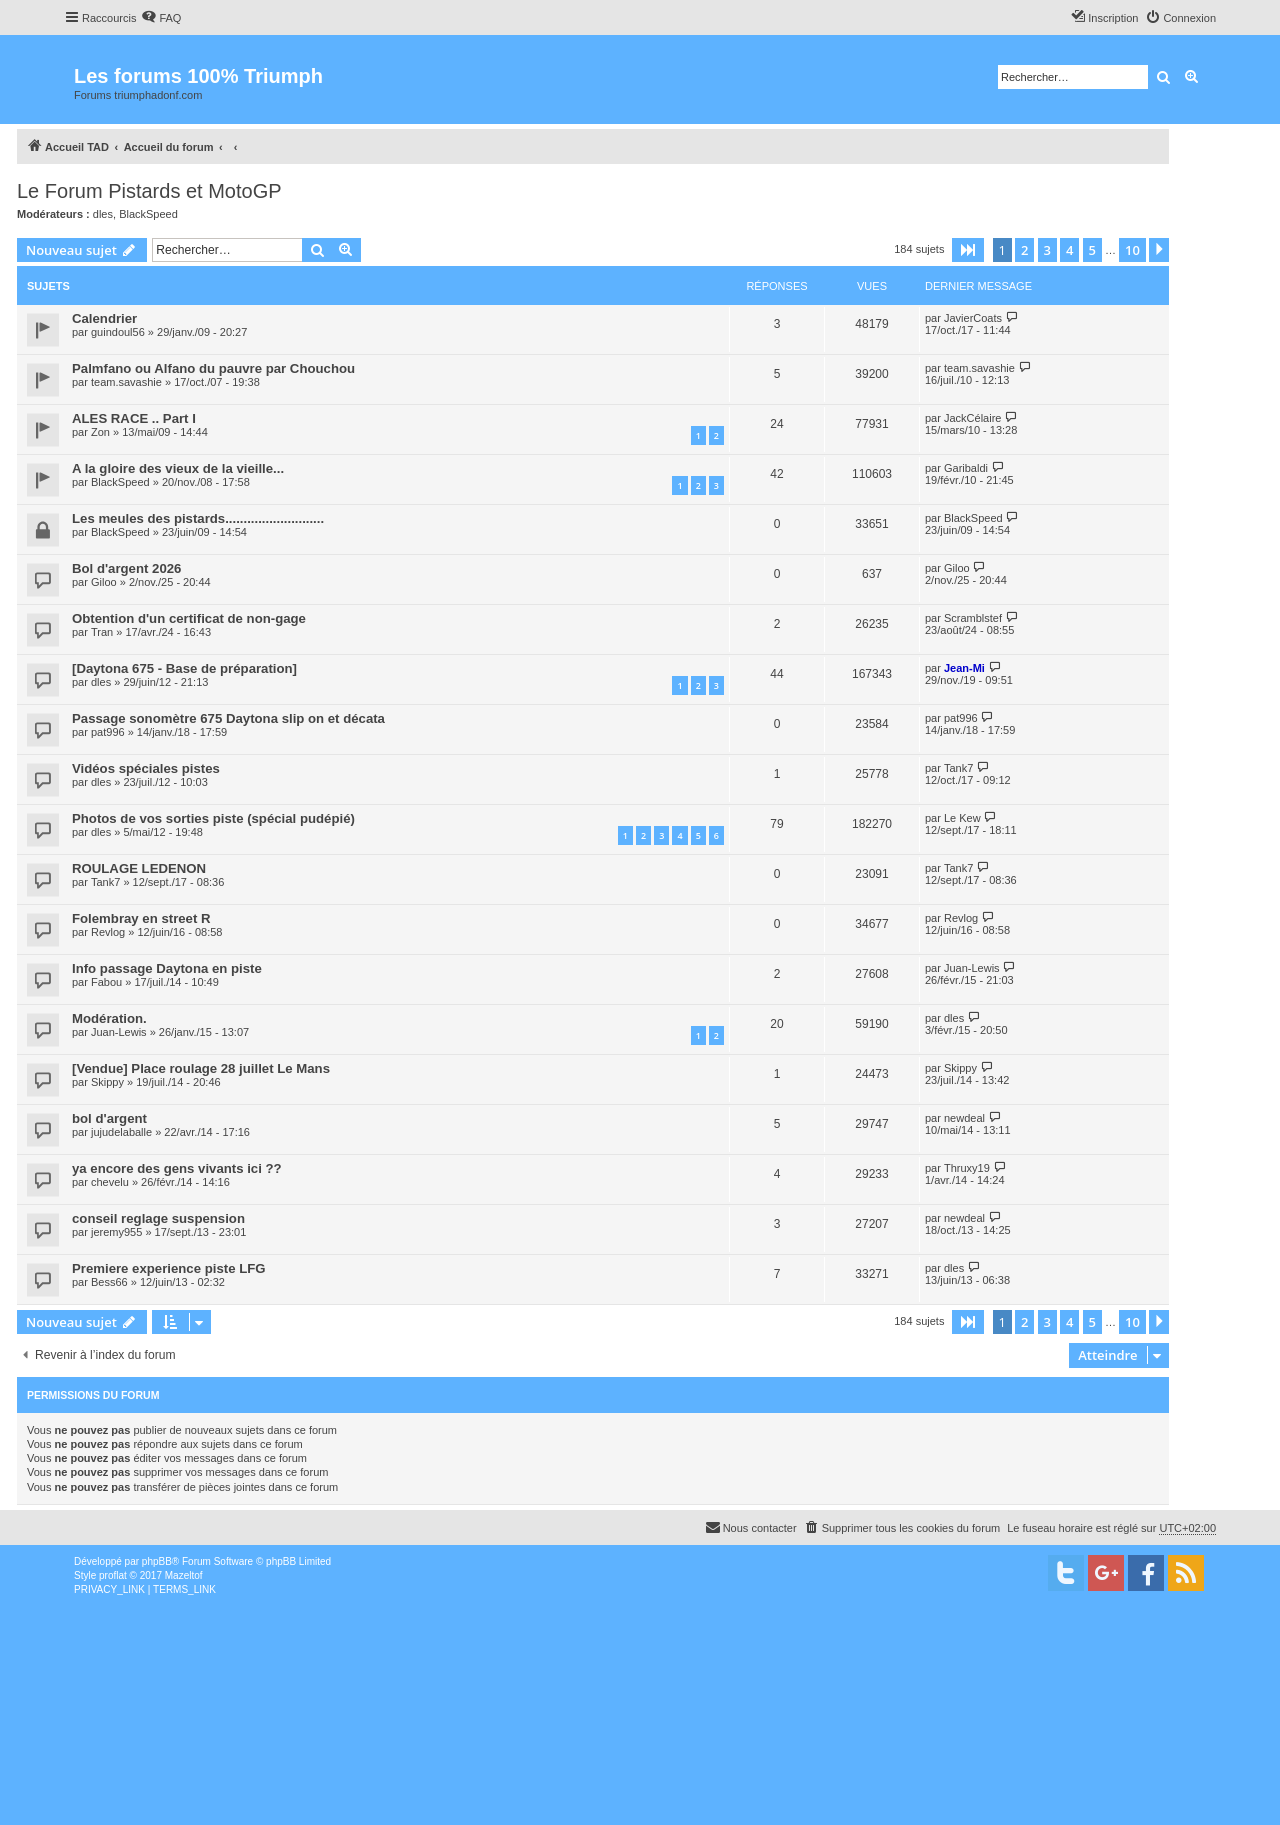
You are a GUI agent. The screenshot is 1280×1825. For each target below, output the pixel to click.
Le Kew (962, 818)
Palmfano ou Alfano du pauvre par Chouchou (213, 368)
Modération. (109, 1018)
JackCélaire (972, 418)
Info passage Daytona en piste (167, 968)
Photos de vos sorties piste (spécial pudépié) (213, 818)
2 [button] (1024, 250)
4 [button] (1069, 250)
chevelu (110, 1182)
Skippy (107, 1082)
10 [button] (1132, 250)
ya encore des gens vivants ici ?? (177, 1168)
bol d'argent (109, 1118)
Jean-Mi (964, 668)
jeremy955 (116, 1232)
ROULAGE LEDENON (139, 868)
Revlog (108, 932)
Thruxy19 (967, 1168)
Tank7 (958, 768)
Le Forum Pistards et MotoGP (149, 191)
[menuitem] (161, 18)
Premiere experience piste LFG (169, 1268)
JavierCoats (973, 318)
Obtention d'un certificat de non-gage (189, 618)
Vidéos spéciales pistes (146, 768)
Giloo (104, 582)
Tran (102, 632)
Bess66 (109, 1282)
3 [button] (1047, 250)
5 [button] (1092, 250)
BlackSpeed (148, 214)
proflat (113, 1575)
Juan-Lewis (972, 968)
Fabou (106, 982)
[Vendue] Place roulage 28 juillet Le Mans (201, 1068)
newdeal (964, 1118)
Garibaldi (966, 468)
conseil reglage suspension (158, 1218)
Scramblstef (973, 618)
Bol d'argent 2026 (126, 568)
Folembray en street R (141, 918)
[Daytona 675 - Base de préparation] (184, 668)
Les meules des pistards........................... (198, 518)
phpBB (157, 1561)
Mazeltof (184, 1575)
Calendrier (104, 318)
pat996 (108, 732)
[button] (968, 250)
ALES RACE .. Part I (134, 418)
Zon (100, 432)
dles (103, 214)
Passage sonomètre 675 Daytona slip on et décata (228, 718)
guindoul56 (118, 332)
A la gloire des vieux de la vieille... (178, 468)
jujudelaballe (121, 1132)
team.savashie (126, 382)
